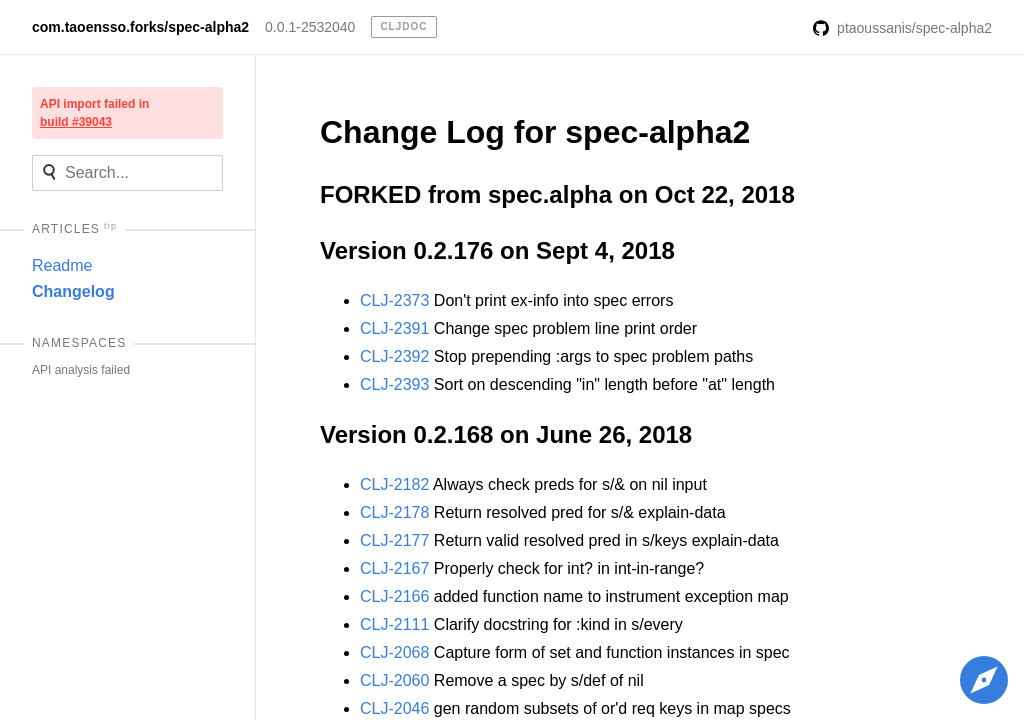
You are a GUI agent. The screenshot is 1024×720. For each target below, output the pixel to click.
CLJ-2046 (394, 708)
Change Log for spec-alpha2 (535, 132)
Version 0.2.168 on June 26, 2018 (506, 434)
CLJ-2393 (394, 384)
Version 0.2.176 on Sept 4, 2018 (497, 250)
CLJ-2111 (394, 624)
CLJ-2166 (394, 596)
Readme (62, 265)
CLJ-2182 (394, 484)
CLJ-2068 (394, 652)
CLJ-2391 (394, 328)
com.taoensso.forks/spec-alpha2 (140, 27)
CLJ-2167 (394, 568)
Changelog (73, 291)
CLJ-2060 (394, 680)
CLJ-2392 (394, 356)
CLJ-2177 (394, 540)
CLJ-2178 (394, 512)
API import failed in (94, 113)
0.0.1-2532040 (310, 27)
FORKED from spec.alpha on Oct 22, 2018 (557, 194)
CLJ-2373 (394, 300)
